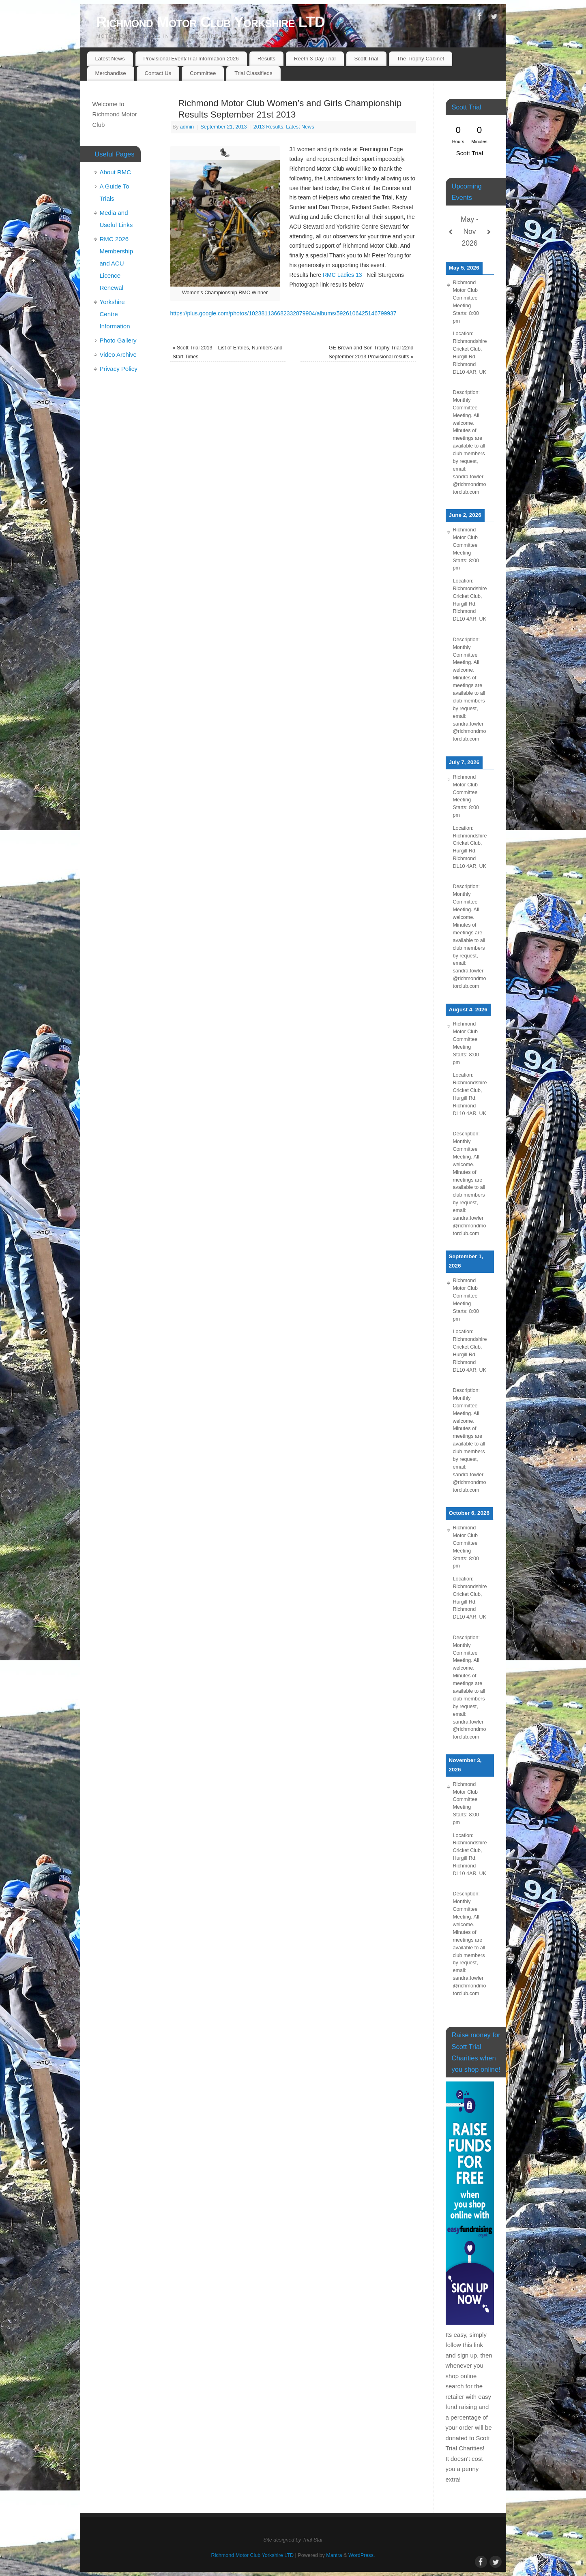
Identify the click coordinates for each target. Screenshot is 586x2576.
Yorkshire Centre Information (115, 314)
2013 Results (268, 127)
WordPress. (361, 2555)
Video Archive (118, 354)
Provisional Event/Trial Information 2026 (190, 59)
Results (266, 59)
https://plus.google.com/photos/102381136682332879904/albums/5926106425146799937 (283, 313)
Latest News (109, 59)
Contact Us (157, 73)
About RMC (115, 172)
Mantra (334, 2555)
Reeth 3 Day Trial (315, 59)
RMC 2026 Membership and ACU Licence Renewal (116, 263)
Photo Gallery (118, 340)
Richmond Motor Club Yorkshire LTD (211, 22)
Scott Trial (366, 59)
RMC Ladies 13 (343, 275)
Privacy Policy (118, 368)
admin (187, 127)
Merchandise (110, 73)
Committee (203, 73)
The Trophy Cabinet (420, 59)
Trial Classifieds (253, 73)
